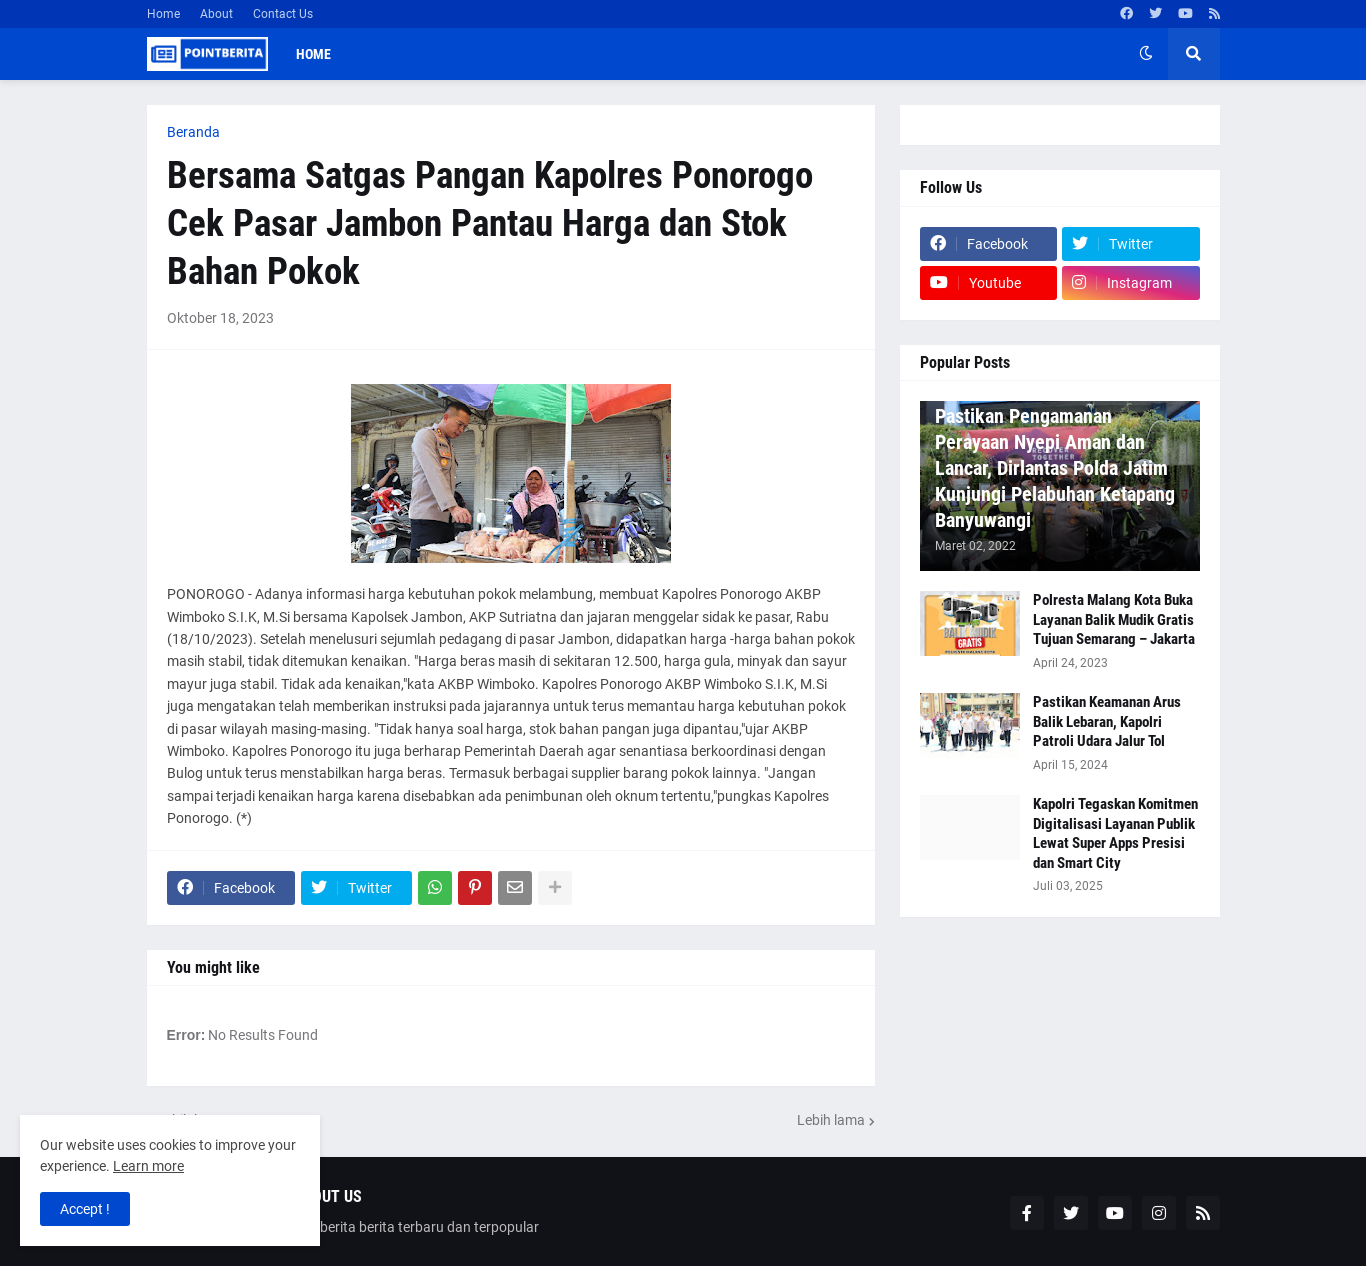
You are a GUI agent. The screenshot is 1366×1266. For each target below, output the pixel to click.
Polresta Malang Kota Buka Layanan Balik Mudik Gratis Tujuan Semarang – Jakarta (1114, 619)
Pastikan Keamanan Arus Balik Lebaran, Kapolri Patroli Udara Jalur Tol (1107, 721)
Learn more (148, 1166)
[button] (1146, 54)
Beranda (193, 132)
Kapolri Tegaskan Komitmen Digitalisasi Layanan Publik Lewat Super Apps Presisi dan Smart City (1115, 833)
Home (163, 14)
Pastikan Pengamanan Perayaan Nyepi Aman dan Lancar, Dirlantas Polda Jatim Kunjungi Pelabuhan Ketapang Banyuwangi (1055, 468)
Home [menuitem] (313, 54)
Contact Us (283, 14)
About (216, 14)
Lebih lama (831, 1120)
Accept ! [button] (85, 1209)
